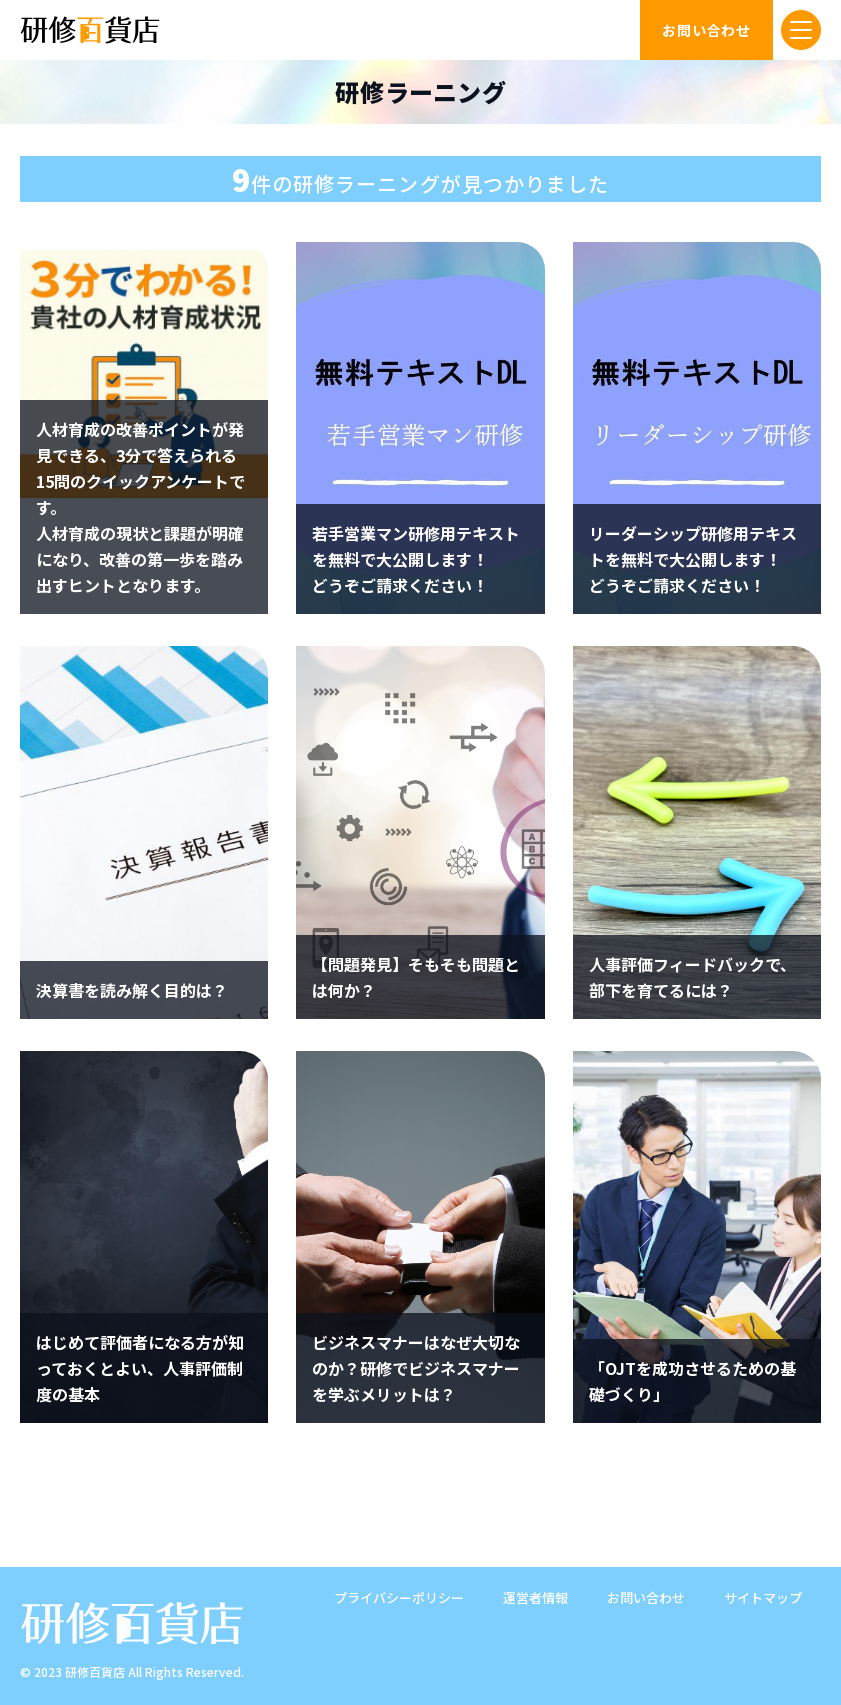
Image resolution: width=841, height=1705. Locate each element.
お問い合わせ (646, 1597)
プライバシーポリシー (399, 1597)
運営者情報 (535, 1597)
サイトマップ (763, 1597)
